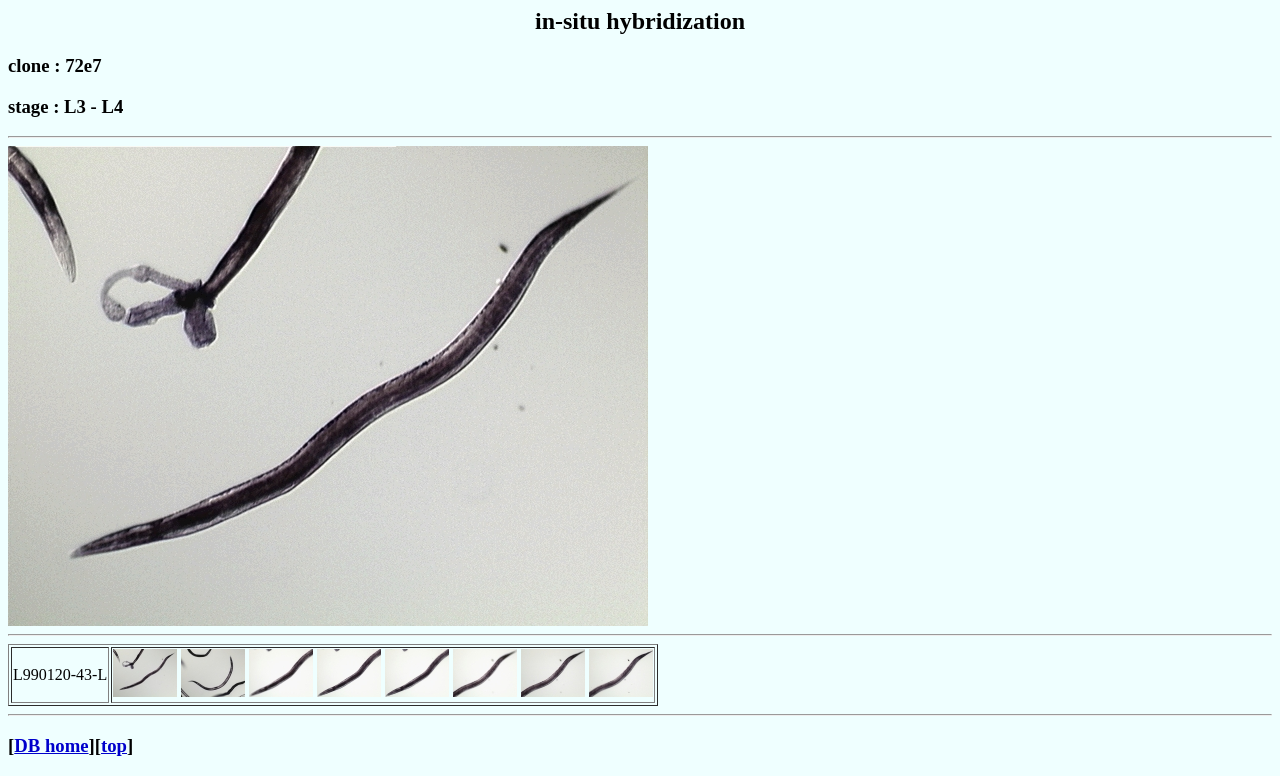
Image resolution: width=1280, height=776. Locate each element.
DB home (51, 745)
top (114, 745)
